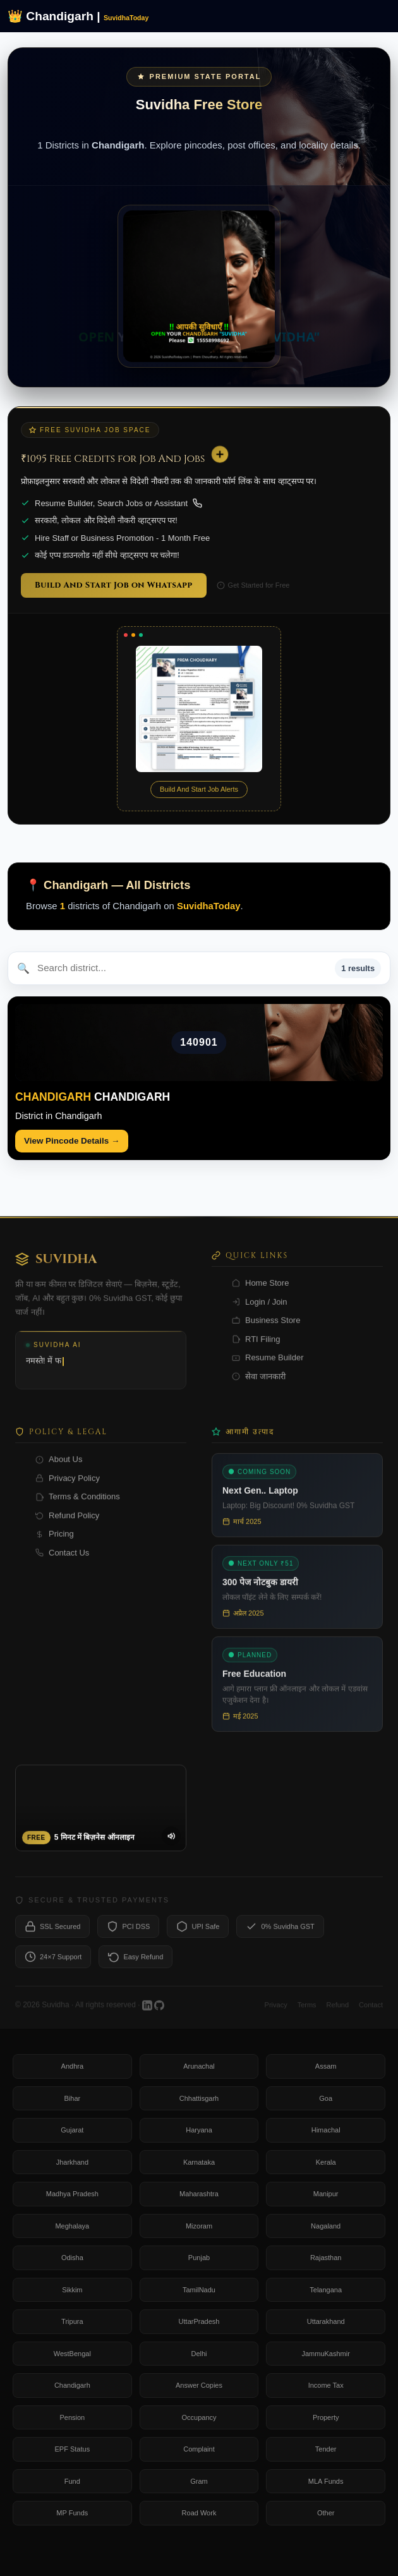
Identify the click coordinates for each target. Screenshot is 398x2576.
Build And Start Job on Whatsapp (114, 585)
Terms (307, 2013)
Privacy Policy (67, 1486)
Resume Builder (268, 1365)
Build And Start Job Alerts (199, 789)
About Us (58, 1467)
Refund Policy (67, 1523)
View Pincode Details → (71, 1141)
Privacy (276, 2013)
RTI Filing (256, 1347)
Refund (338, 2013)
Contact (371, 2013)
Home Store (260, 1291)
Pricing (54, 1542)
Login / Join (259, 1310)
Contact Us (62, 1561)
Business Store (266, 1328)
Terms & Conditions (77, 1504)
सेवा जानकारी (259, 1384)
